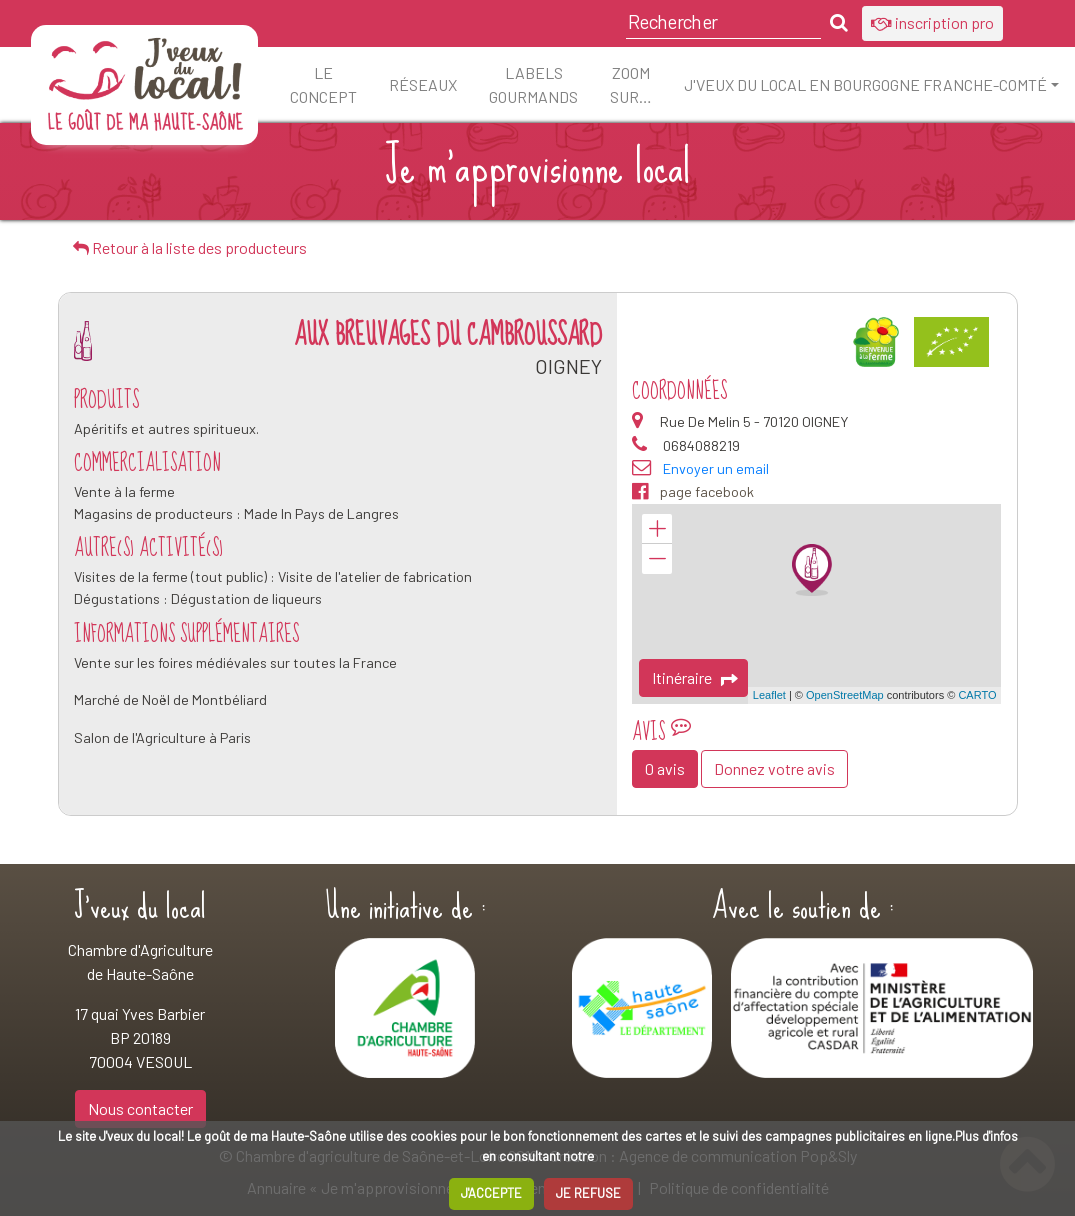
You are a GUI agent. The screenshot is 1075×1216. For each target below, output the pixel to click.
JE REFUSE (588, 1193)
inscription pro (932, 22)
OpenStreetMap (845, 695)
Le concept (323, 84)
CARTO (977, 695)
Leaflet (769, 695)
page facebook (693, 492)
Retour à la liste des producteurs (190, 247)
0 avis (665, 768)
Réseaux (423, 84)
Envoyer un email (716, 468)
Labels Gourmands (533, 84)
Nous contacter (140, 1108)
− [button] (657, 559)
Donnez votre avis (774, 768)
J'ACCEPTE (491, 1193)
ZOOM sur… (631, 84)
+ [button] (657, 529)
